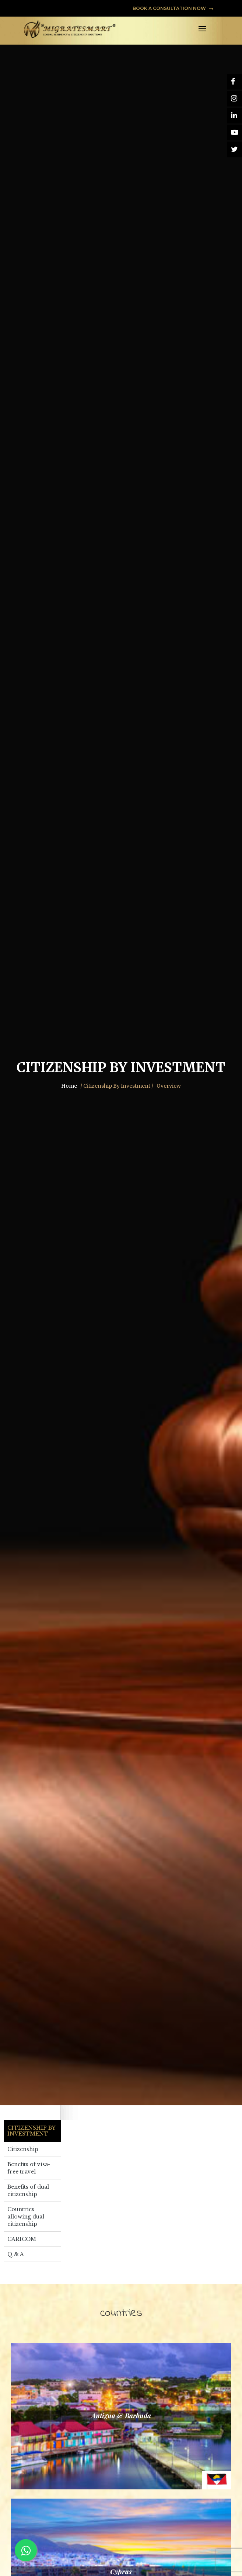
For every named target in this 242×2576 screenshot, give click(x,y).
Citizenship (22, 2149)
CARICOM (21, 2239)
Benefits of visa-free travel (28, 2168)
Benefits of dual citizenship (28, 2190)
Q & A (15, 2254)
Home (69, 1086)
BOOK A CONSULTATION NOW (173, 8)
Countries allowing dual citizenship (25, 2216)
